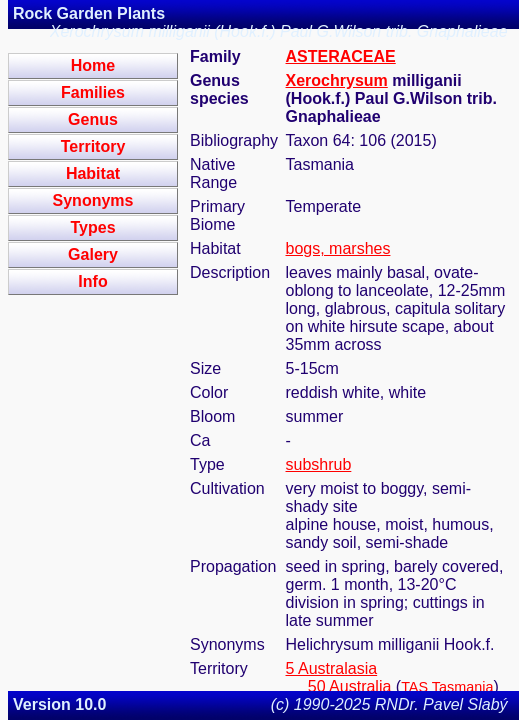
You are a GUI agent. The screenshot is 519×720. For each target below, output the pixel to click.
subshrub (319, 464)
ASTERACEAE (341, 56)
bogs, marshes (338, 248)
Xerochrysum (337, 80)
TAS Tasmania (447, 687)
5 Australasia (332, 668)
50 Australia (350, 686)
